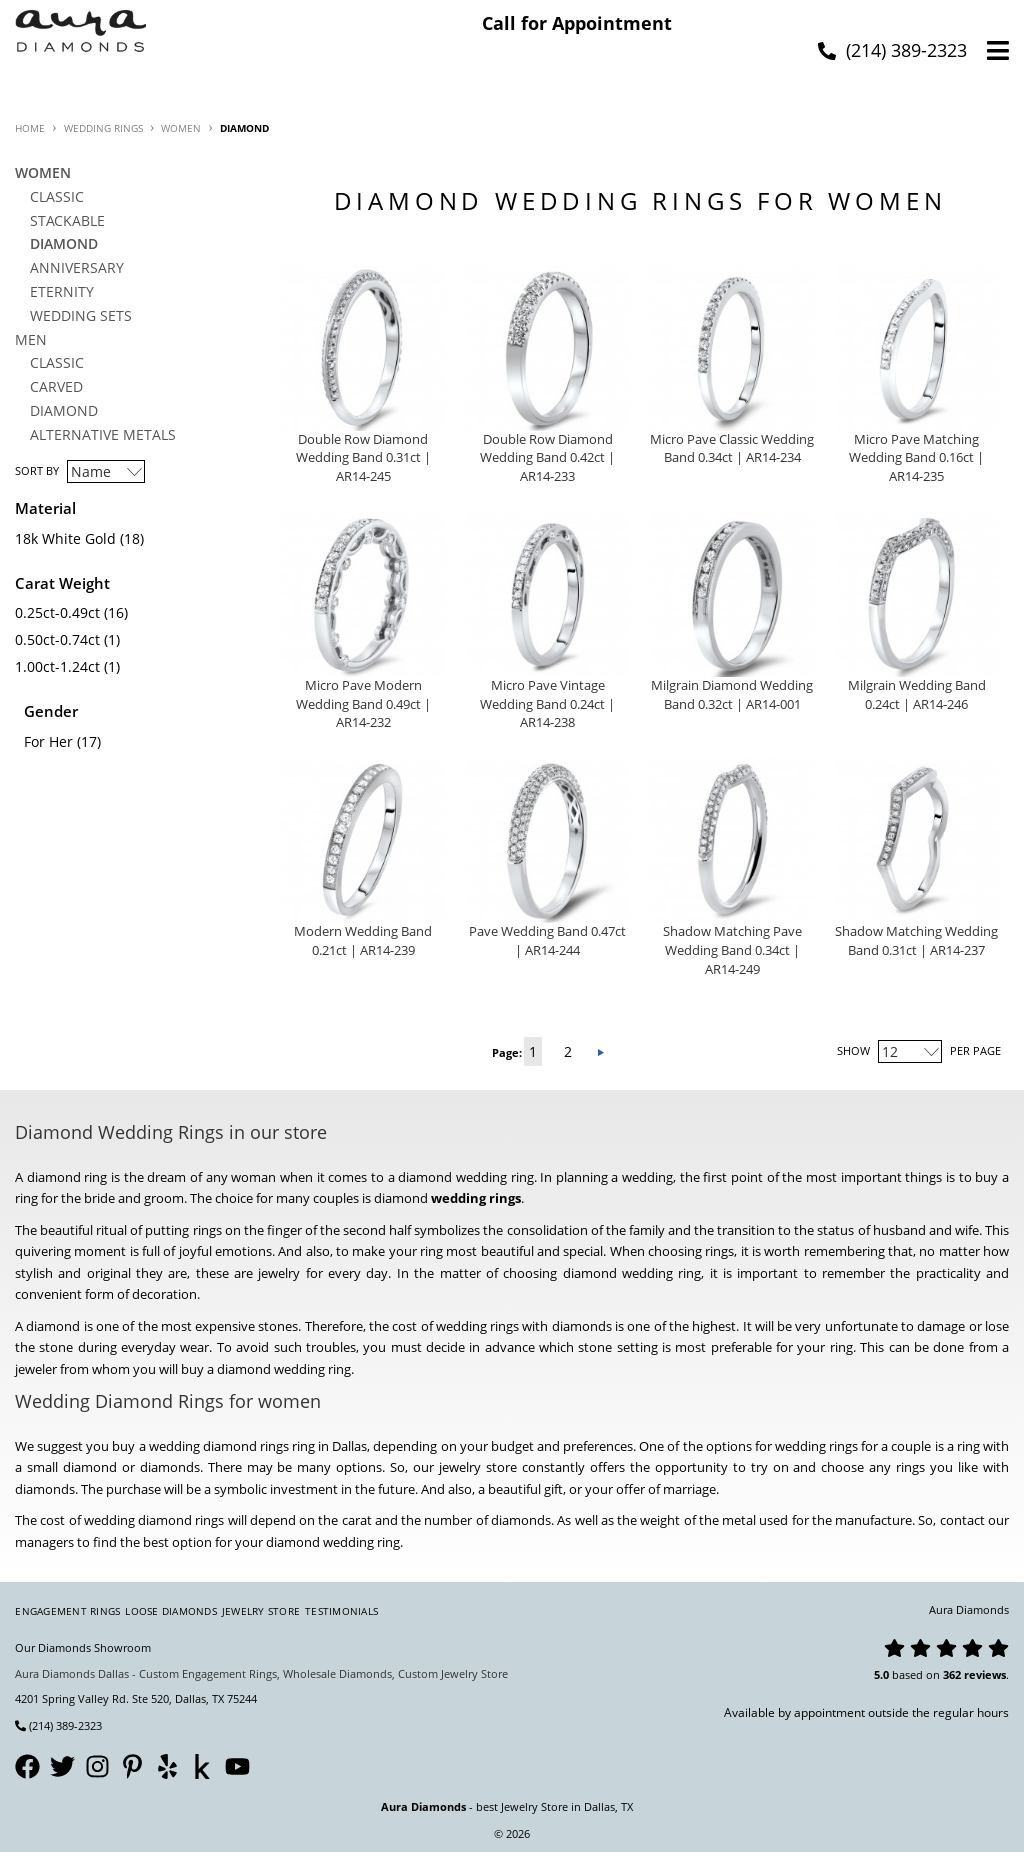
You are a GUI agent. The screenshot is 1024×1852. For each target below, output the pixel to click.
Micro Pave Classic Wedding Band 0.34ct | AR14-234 (732, 449)
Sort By (37, 470)
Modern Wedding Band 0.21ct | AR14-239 (363, 941)
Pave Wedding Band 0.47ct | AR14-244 (547, 941)
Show (853, 1050)
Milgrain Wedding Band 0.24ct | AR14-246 (917, 695)
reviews (985, 1674)
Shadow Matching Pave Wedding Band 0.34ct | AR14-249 (732, 950)
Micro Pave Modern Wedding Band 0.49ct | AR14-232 (363, 704)
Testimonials (341, 1611)
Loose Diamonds (171, 1611)
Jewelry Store (261, 1611)
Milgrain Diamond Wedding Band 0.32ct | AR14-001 (732, 695)
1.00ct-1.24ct (57, 666)
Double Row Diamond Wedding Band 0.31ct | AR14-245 (363, 458)
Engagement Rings (67, 1611)
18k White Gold (65, 538)
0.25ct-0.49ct (57, 612)
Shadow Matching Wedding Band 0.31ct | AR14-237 (916, 941)
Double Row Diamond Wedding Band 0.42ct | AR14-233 (547, 458)
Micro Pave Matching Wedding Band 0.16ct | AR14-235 (916, 458)
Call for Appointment (577, 23)
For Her (48, 741)
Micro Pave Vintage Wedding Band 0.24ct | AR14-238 (547, 704)
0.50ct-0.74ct (57, 639)
